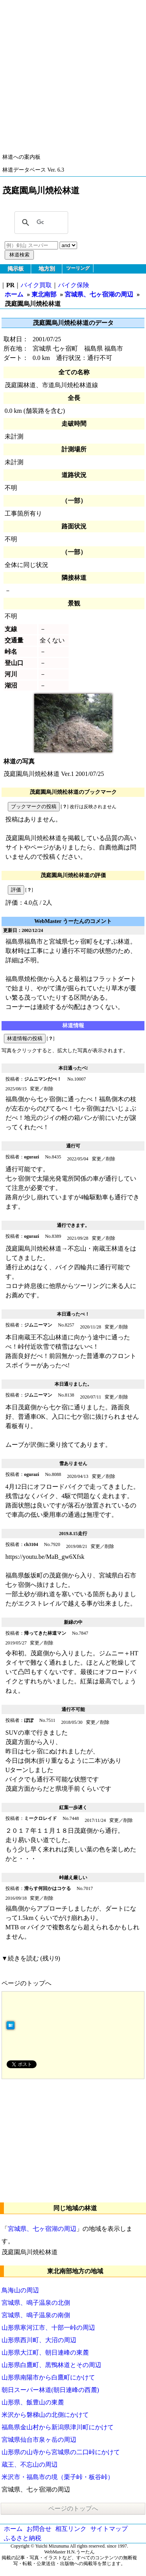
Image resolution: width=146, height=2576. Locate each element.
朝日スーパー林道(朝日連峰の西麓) (50, 2389)
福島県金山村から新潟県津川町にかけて (58, 2427)
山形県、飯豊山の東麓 (33, 2402)
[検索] (40, 222)
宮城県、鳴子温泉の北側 (36, 2302)
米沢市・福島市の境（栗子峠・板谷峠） (58, 2477)
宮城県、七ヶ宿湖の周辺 (99, 294)
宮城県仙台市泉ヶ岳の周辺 (39, 2439)
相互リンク (70, 2528)
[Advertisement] (73, 73)
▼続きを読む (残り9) (31, 1958)
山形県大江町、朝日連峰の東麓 (45, 2352)
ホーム (14, 294)
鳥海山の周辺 (20, 2290)
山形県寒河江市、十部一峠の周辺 (48, 2327)
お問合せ (38, 2528)
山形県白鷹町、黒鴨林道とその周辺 (51, 2365)
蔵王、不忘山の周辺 (30, 2464)
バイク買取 (36, 285)
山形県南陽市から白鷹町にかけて (48, 2377)
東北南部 (44, 294)
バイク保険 (73, 285)
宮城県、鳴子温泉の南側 (36, 2315)
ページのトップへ (26, 1983)
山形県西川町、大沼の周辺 (39, 2340)
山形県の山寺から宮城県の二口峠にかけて (61, 2452)
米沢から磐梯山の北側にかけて (45, 2414)
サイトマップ (109, 2528)
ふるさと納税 (22, 2538)
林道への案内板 (21, 157)
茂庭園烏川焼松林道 (30, 2252)
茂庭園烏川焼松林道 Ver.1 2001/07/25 (54, 773)
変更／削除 (41, 1088)
